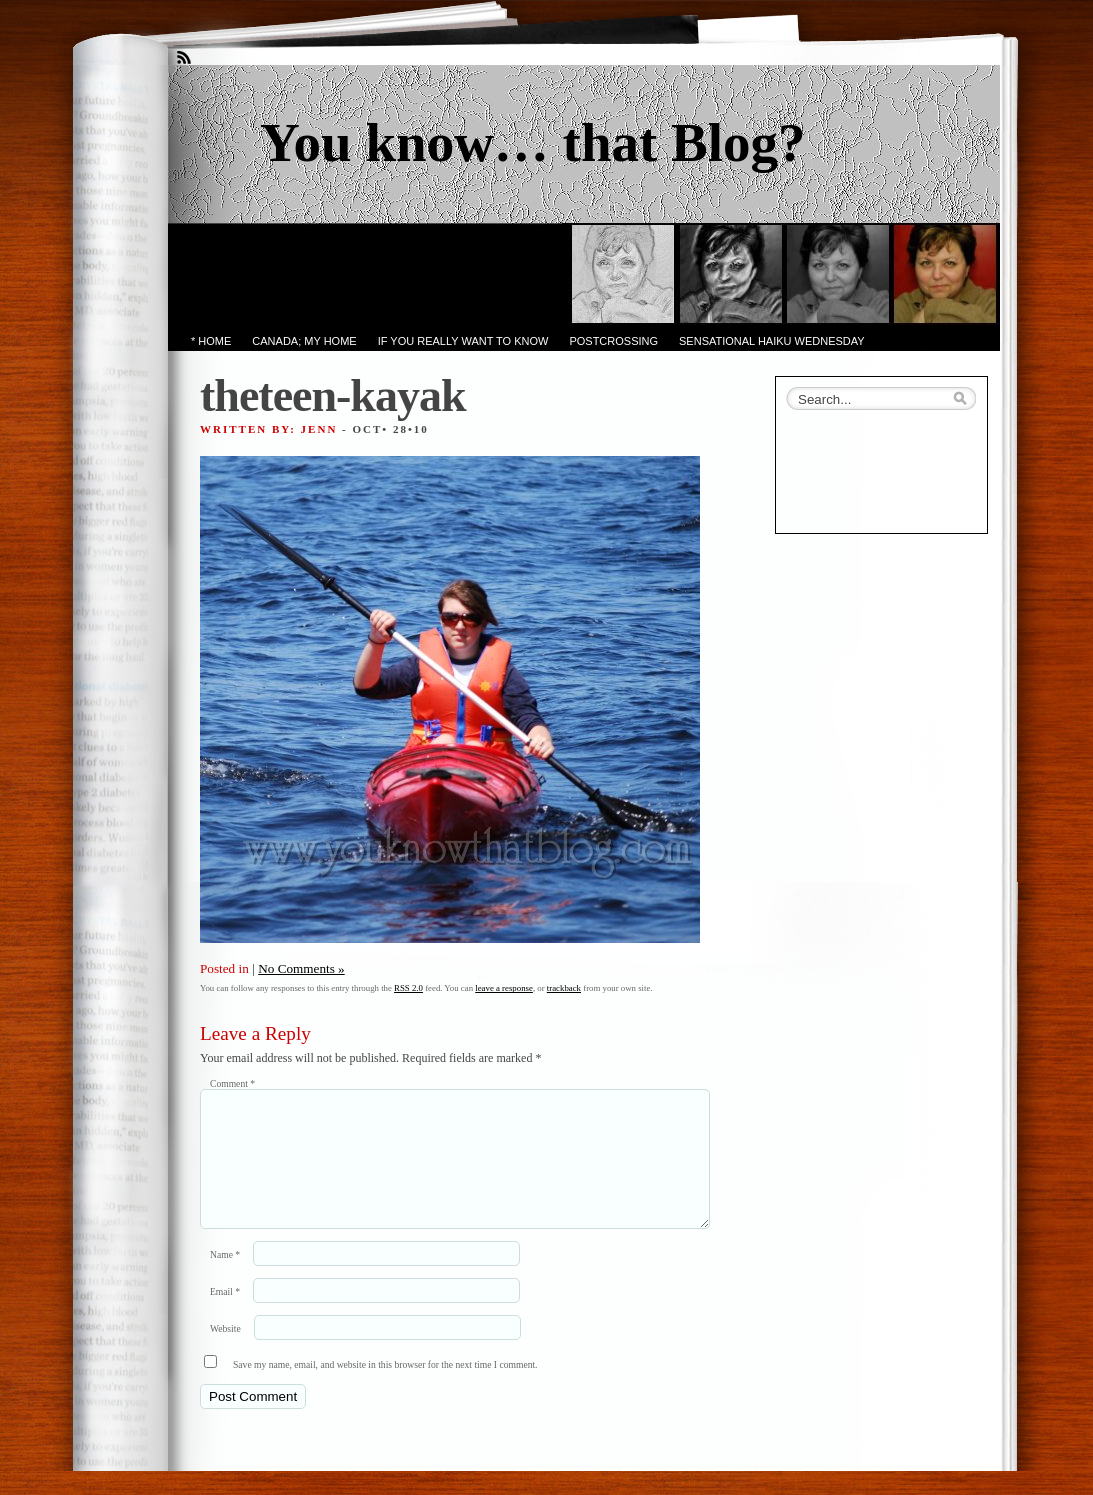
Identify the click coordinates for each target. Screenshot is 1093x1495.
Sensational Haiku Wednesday (772, 341)
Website (225, 1352)
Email (225, 1315)
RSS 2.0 (408, 988)
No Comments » (301, 968)
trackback (564, 988)
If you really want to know (463, 341)
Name (225, 1278)
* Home (211, 341)
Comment (232, 1083)
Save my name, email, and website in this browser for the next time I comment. (385, 1388)
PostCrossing (613, 341)
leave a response (504, 988)
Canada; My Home (304, 341)
